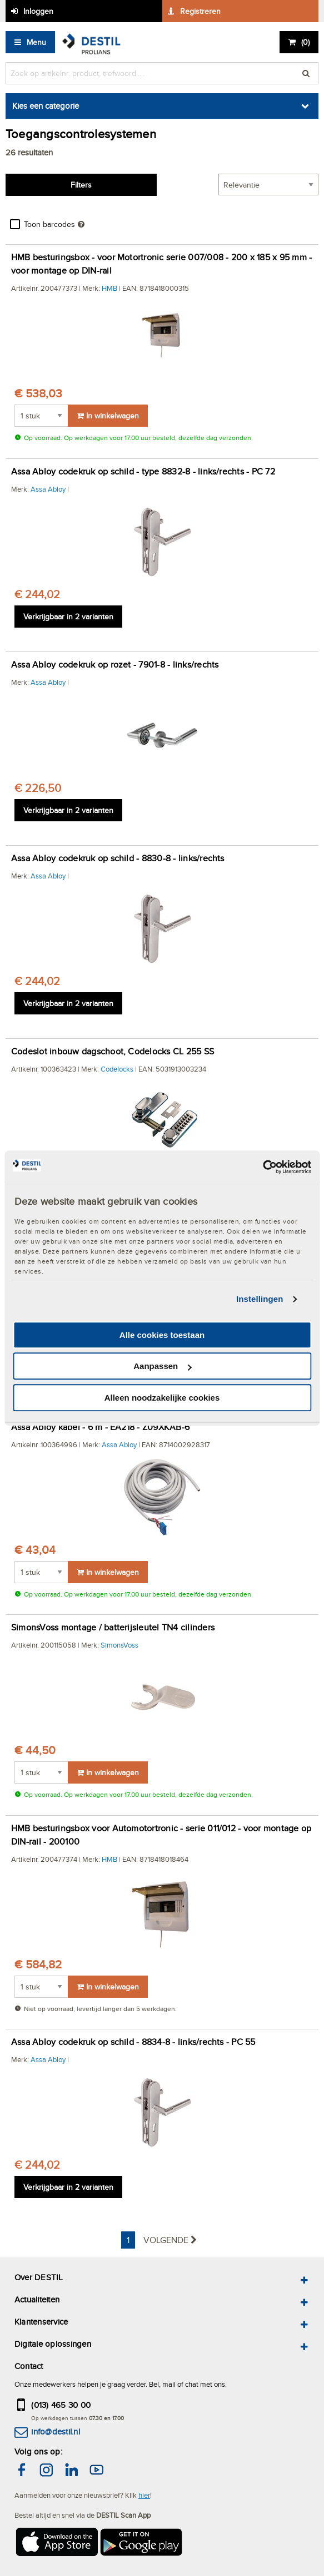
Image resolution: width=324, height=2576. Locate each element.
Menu (36, 42)
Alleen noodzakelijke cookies (162, 1397)
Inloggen (38, 11)
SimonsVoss (119, 1645)
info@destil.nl (55, 2431)
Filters (81, 184)
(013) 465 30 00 (61, 2405)
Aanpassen (162, 1366)
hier (144, 2495)
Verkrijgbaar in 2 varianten (68, 616)
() (305, 42)
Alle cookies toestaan (162, 1335)
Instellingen (259, 1299)
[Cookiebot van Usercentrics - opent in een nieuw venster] (262, 1167)
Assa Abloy (48, 489)
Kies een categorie (45, 106)
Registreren (200, 11)
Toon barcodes (49, 224)
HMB (109, 288)
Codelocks (117, 1069)
